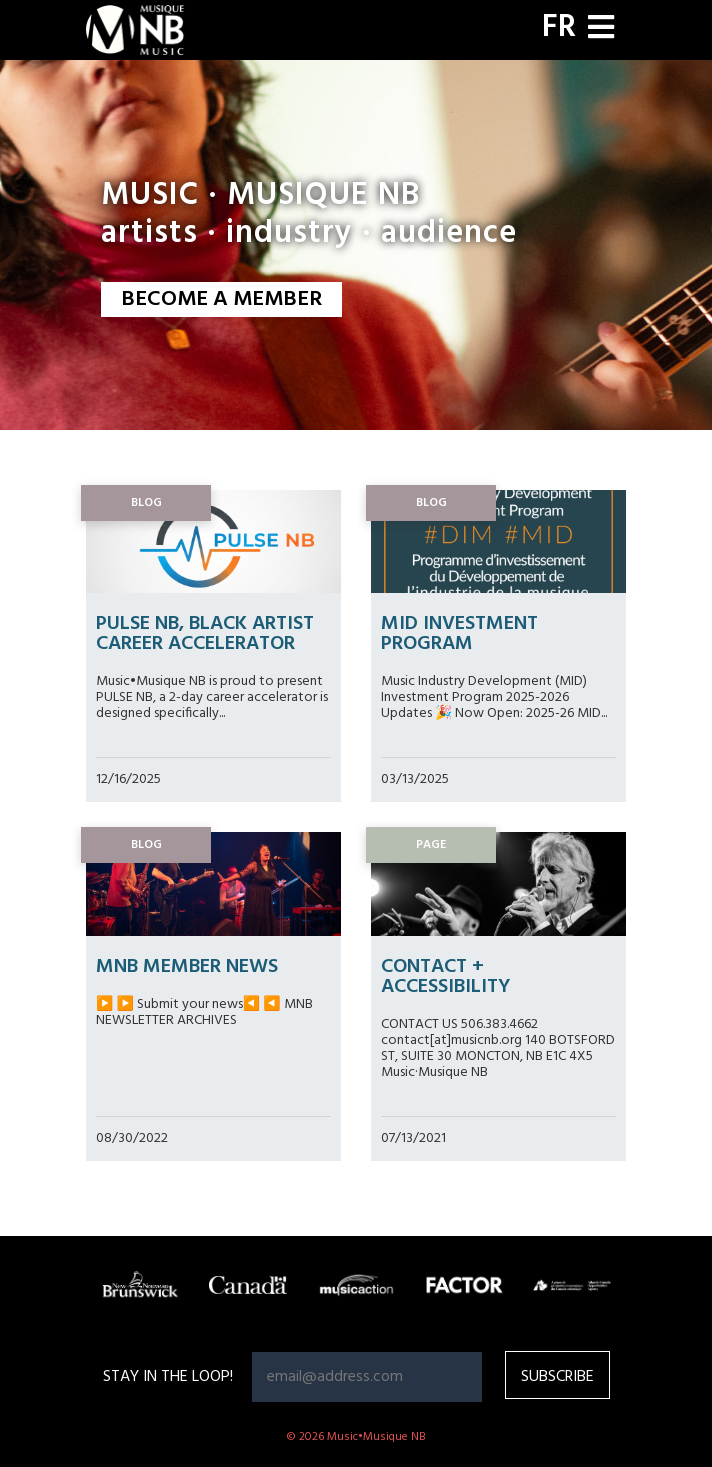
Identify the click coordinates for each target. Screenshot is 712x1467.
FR (559, 28)
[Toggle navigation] (601, 29)
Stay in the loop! (168, 1377)
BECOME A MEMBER (221, 299)
